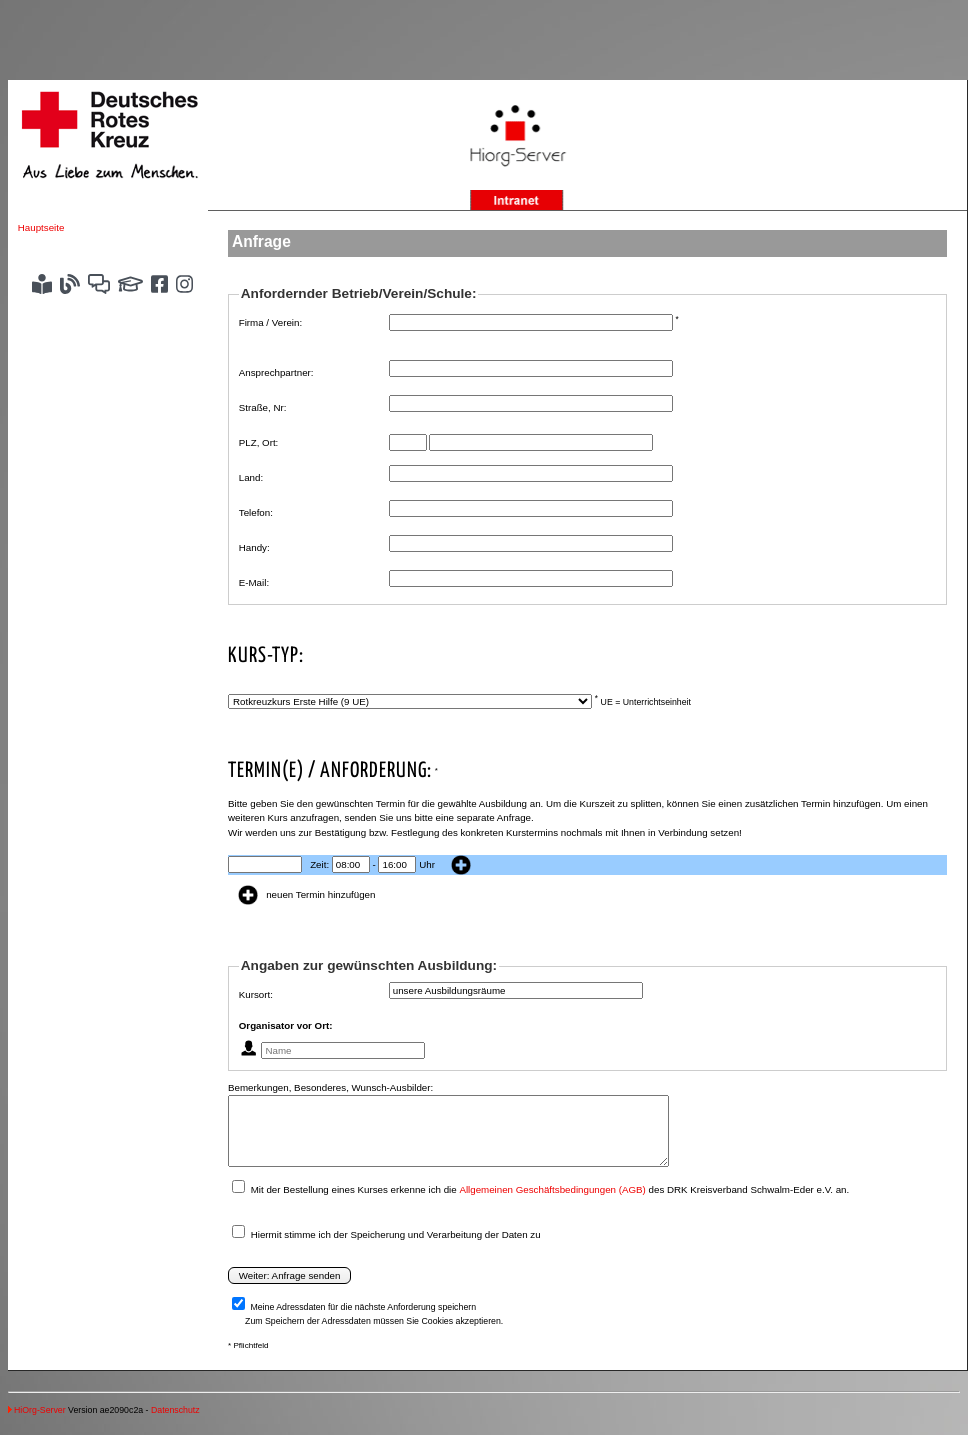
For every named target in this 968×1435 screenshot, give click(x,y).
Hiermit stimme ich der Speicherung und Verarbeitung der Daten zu (396, 1234)
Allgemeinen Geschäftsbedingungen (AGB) (552, 1189)
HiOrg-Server (37, 1410)
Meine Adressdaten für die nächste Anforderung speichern (354, 1307)
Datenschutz (175, 1410)
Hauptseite (41, 227)
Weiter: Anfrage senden (290, 1275)
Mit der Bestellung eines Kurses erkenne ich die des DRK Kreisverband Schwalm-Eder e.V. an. (540, 1189)
